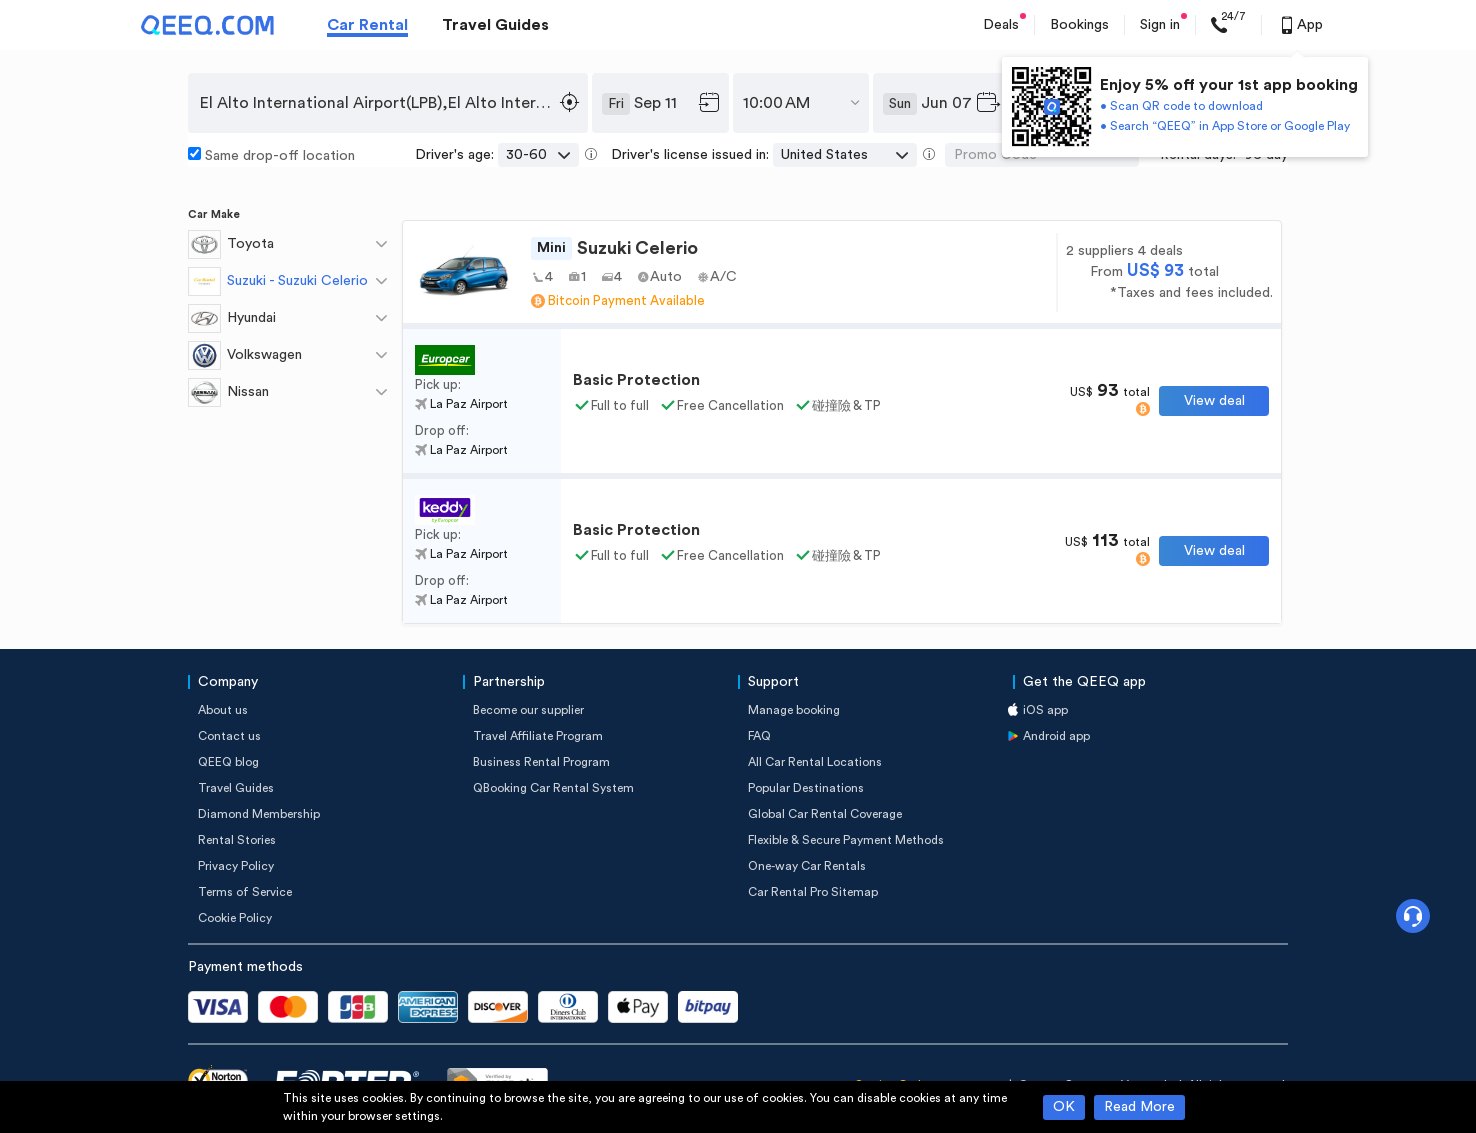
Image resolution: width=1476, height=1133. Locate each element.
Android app (1056, 736)
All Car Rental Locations (815, 762)
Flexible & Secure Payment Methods (846, 840)
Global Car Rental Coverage (825, 814)
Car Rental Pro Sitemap (813, 892)
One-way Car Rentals (807, 866)
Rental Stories (237, 840)
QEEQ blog (228, 762)
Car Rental (367, 25)
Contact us (229, 736)
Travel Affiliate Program (538, 736)
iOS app (1045, 710)
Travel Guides (495, 25)
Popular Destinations (806, 788)
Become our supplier (528, 710)
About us (223, 710)
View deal (1214, 401)
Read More (1139, 1107)
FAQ (759, 736)
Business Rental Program (541, 762)
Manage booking (794, 710)
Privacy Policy (236, 866)
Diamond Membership (259, 814)
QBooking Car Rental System (553, 788)
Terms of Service (245, 892)
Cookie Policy (235, 918)
